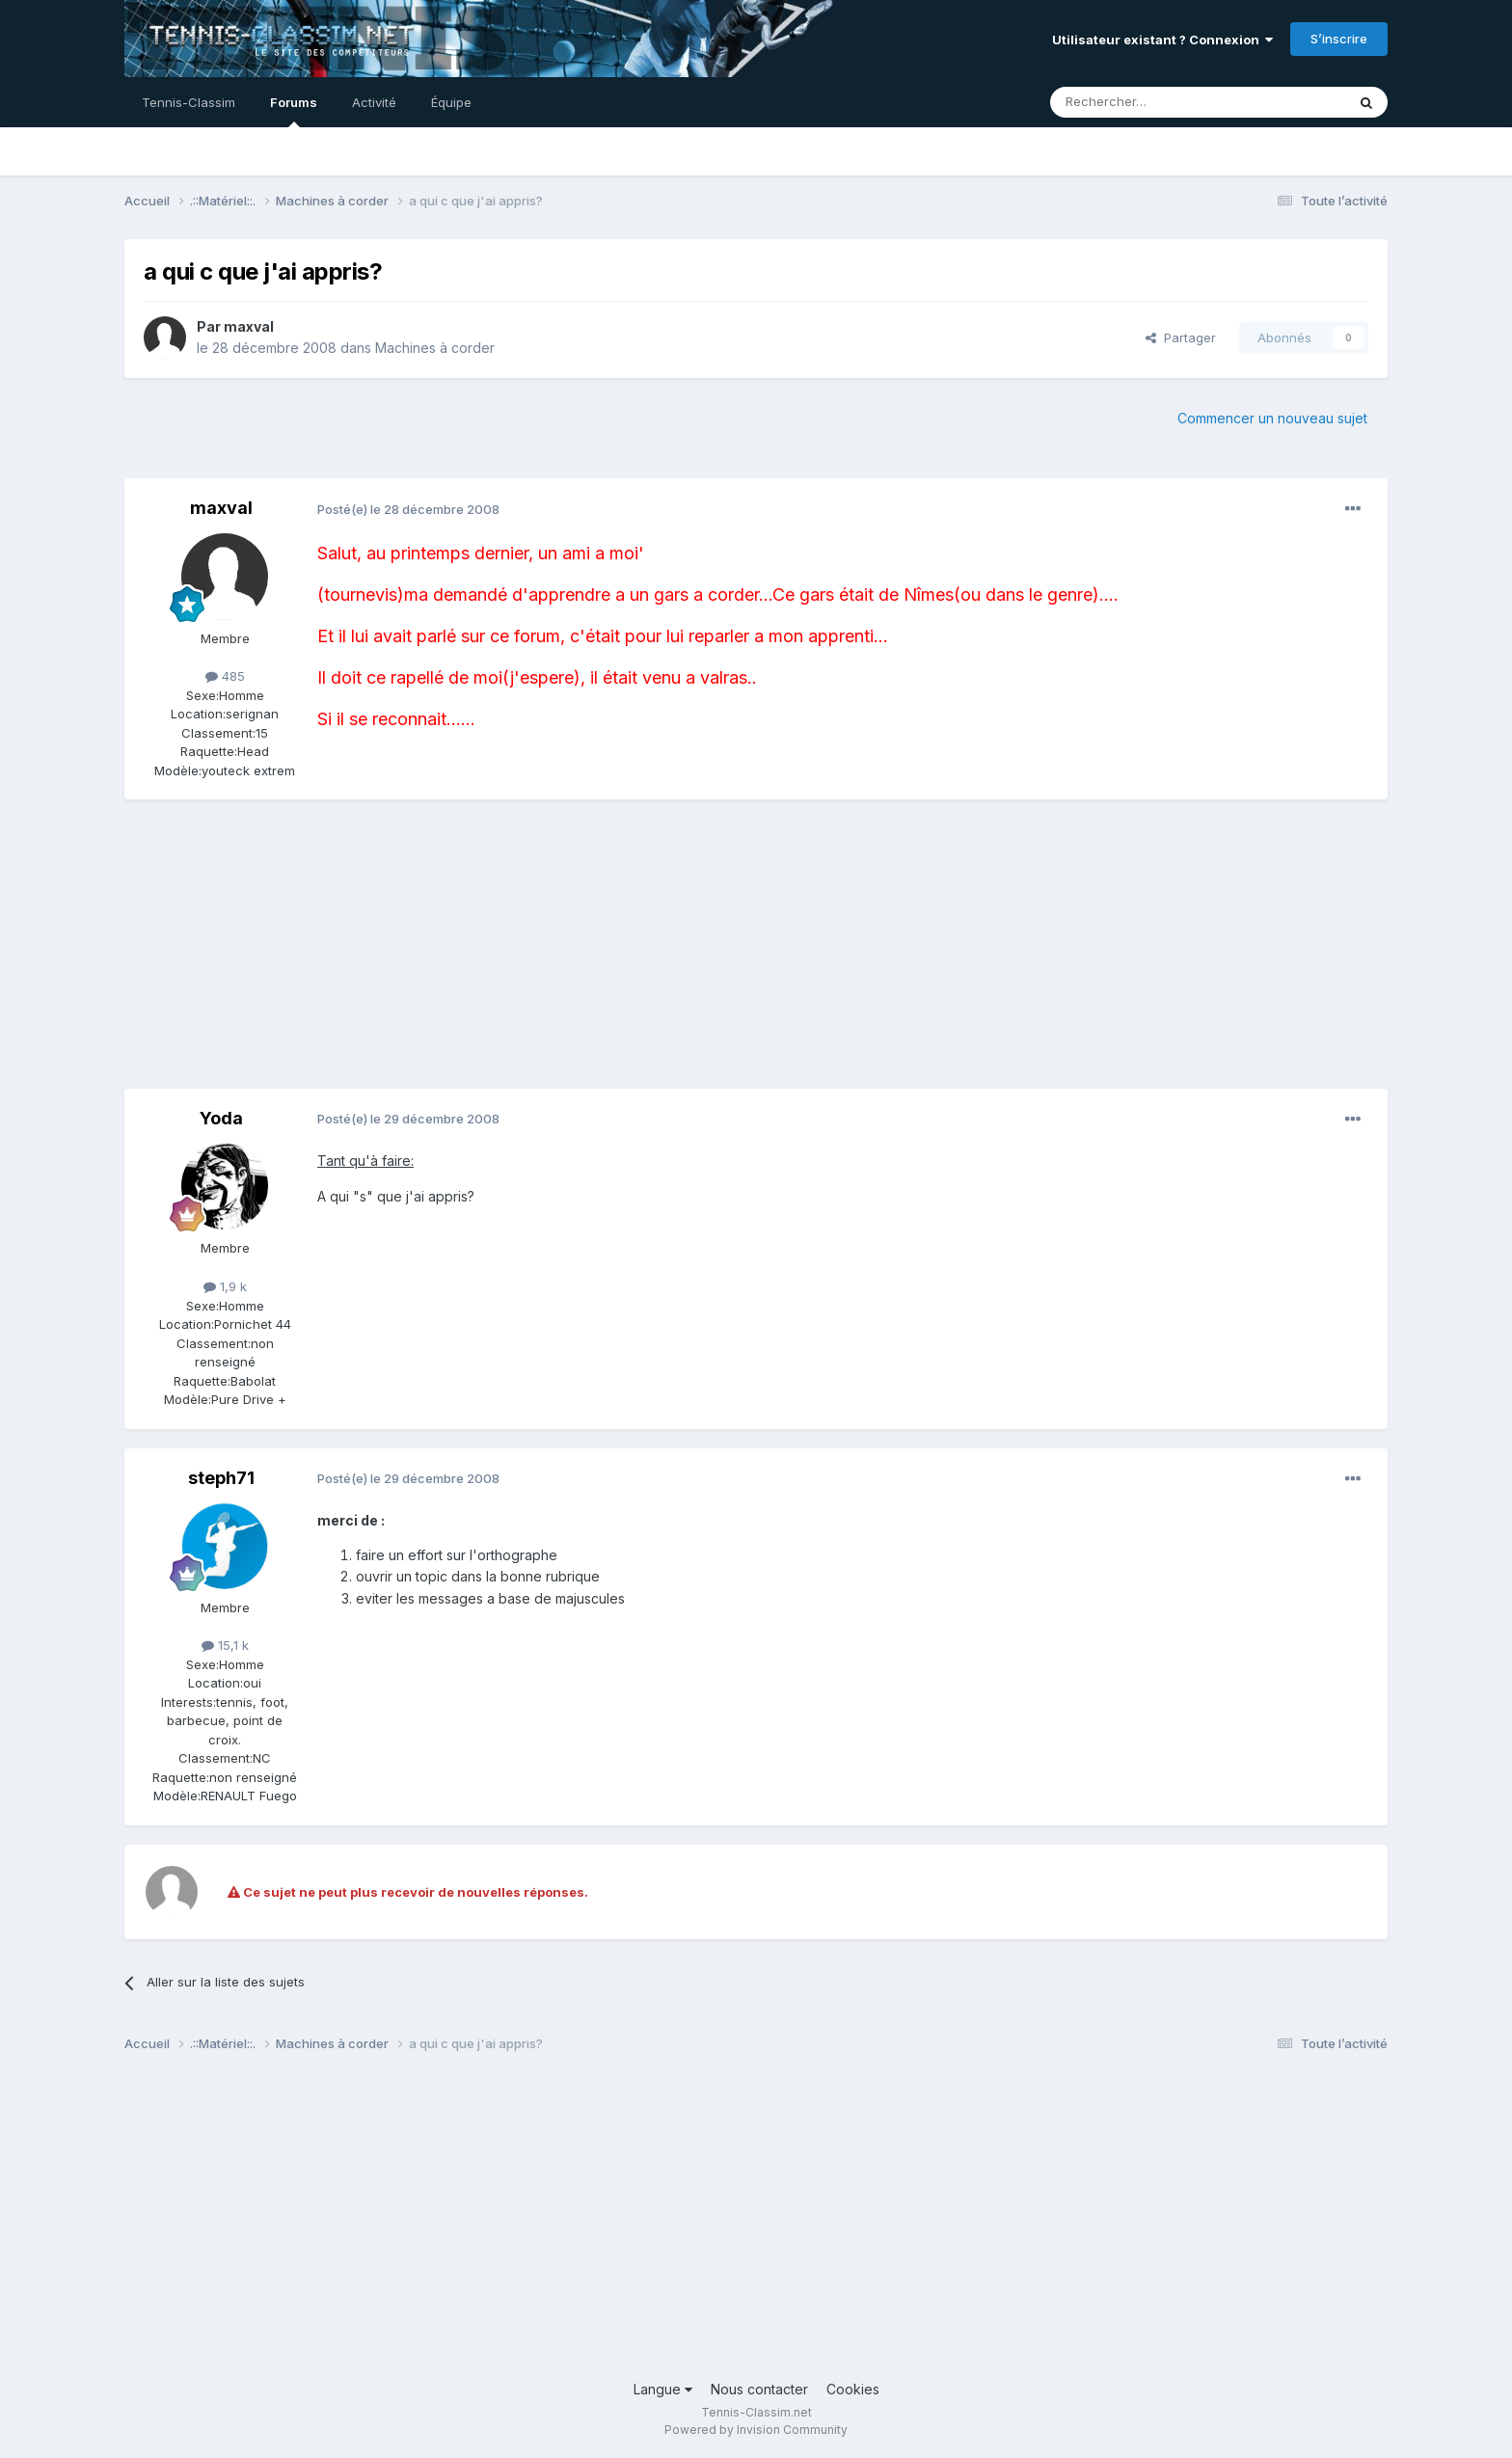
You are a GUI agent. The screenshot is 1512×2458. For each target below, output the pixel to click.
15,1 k (225, 1645)
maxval (249, 326)
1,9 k (225, 1286)
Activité (374, 102)
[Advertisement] (475, 954)
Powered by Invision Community (756, 2429)
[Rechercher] (1155, 102)
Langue (663, 2389)
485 (225, 676)
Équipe (451, 102)
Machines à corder (435, 347)
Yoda (221, 1118)
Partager (1181, 337)
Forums (293, 111)
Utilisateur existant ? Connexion (1162, 39)
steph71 (221, 1478)
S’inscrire (1338, 38)
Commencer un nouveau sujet (1272, 418)
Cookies (852, 2389)
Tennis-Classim (188, 102)
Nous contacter (759, 2389)
